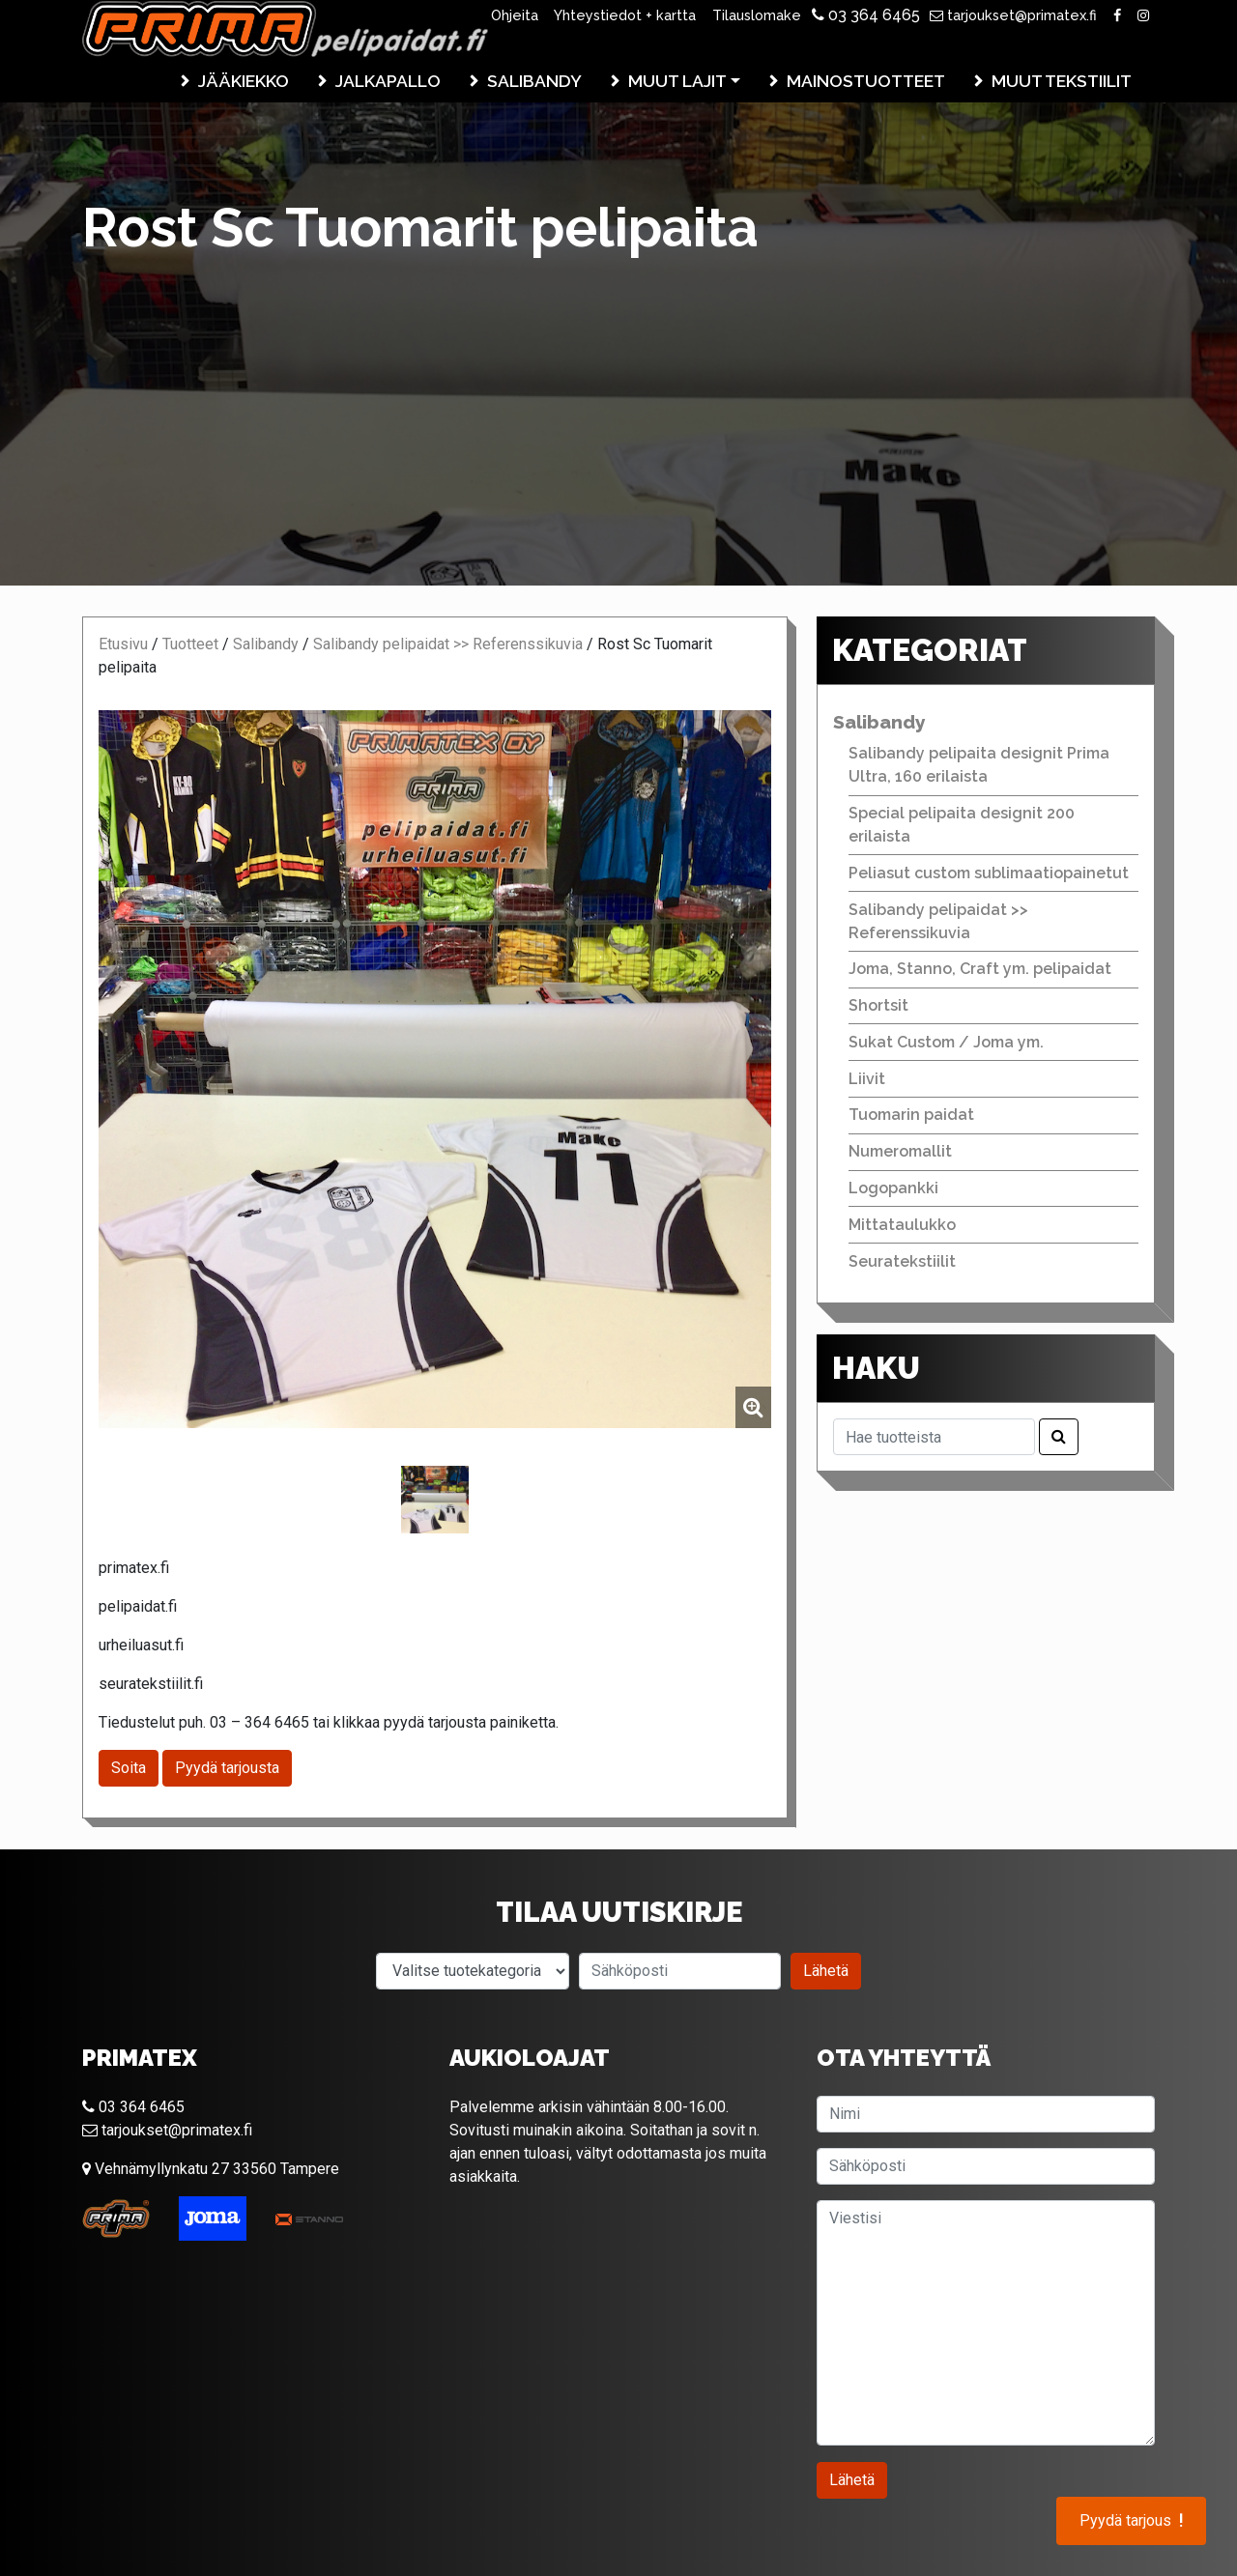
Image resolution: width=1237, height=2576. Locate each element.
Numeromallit (900, 1151)
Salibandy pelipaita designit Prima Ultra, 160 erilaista (979, 765)
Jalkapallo (388, 81)
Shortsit (878, 1005)
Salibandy (534, 81)
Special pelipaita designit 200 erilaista (962, 824)
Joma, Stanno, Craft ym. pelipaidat (980, 968)
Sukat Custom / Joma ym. (946, 1042)
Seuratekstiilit (902, 1261)
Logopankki (893, 1188)
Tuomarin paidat (911, 1114)
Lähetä (826, 1970)
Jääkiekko (243, 81)
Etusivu (123, 644)
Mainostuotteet (866, 81)
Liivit (867, 1079)
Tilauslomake (756, 15)
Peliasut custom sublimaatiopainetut (989, 873)
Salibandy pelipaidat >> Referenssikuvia (448, 644)
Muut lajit (677, 81)
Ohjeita (514, 15)
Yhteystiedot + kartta (625, 15)
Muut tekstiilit (1062, 81)
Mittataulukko (902, 1225)
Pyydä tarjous (1131, 2520)
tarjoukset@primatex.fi (1013, 15)
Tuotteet (190, 644)
